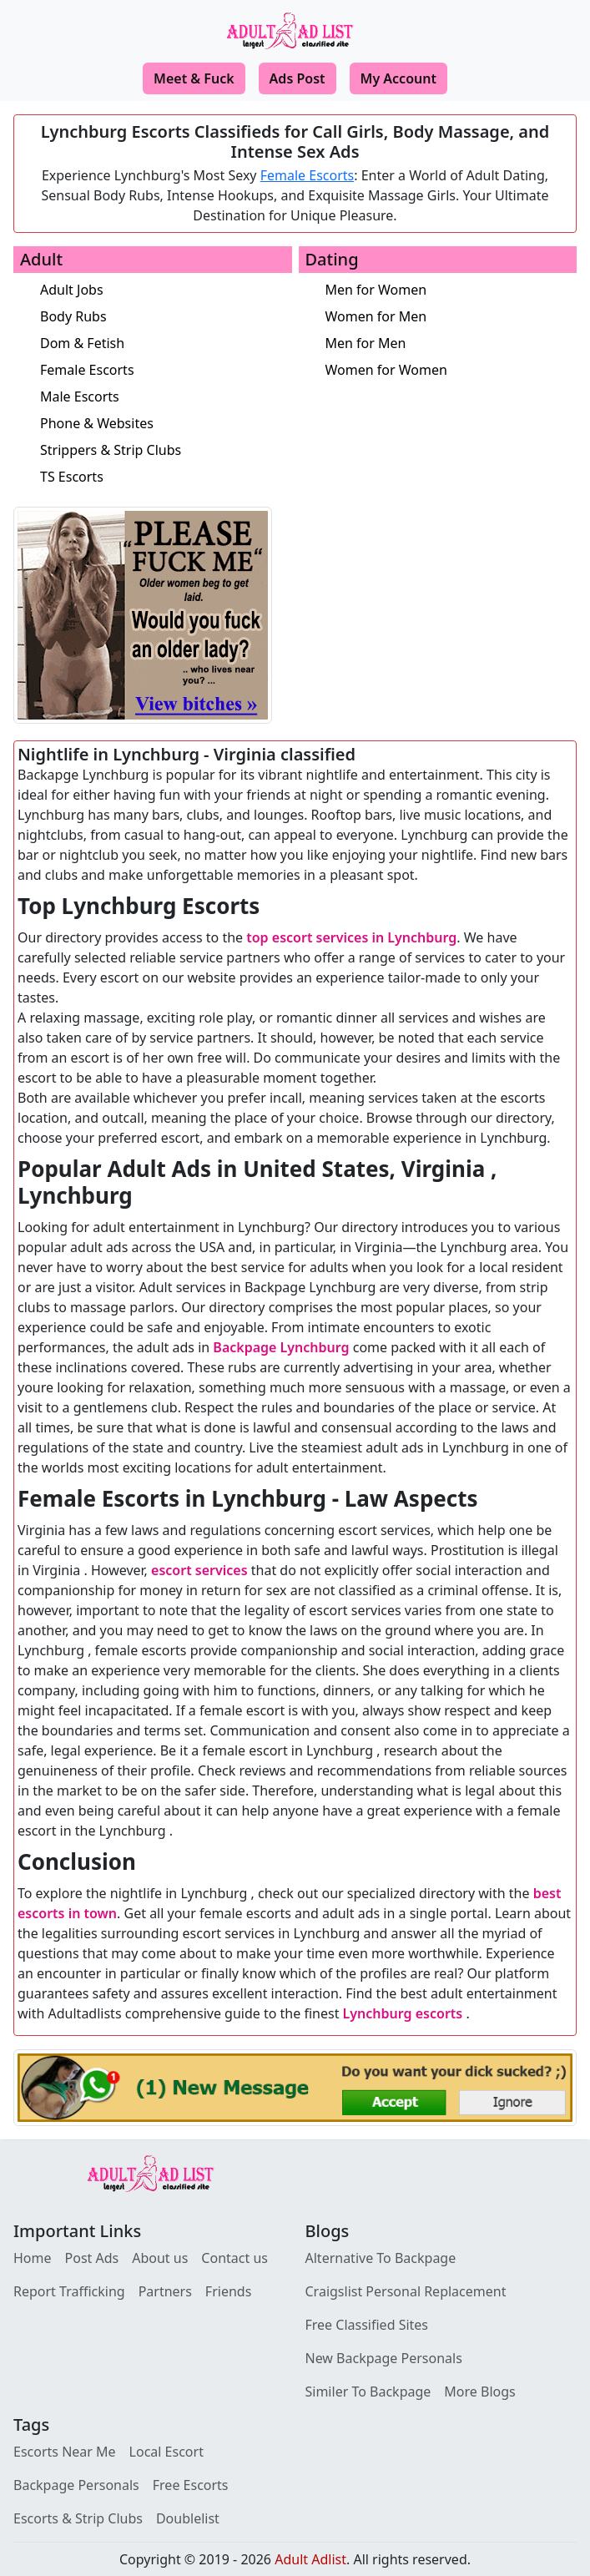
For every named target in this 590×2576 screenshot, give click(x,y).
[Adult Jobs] (166, 290)
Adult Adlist (310, 2559)
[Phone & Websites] (166, 423)
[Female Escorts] (166, 370)
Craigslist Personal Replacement (406, 2291)
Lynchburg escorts (403, 2013)
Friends (228, 2291)
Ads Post (297, 78)
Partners (165, 2291)
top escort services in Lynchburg (351, 937)
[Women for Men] (451, 316)
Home (32, 2258)
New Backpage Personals (383, 2358)
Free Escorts (191, 2485)
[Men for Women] (451, 290)
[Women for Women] (451, 370)
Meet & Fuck (194, 78)
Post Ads (92, 2258)
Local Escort (166, 2451)
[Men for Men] (451, 343)
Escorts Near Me (64, 2451)
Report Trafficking (69, 2291)
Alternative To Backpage (380, 2258)
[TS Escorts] (166, 477)
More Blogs (479, 2391)
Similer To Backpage (368, 2391)
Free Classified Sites (367, 2325)
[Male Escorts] (166, 396)
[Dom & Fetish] (166, 343)
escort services (199, 1570)
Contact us (234, 2258)
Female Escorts (307, 175)
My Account (398, 78)
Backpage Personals (76, 2485)
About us (160, 2258)
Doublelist (187, 2518)
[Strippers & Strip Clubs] (166, 450)
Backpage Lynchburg (281, 1347)
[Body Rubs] (166, 316)
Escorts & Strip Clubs (78, 2518)
